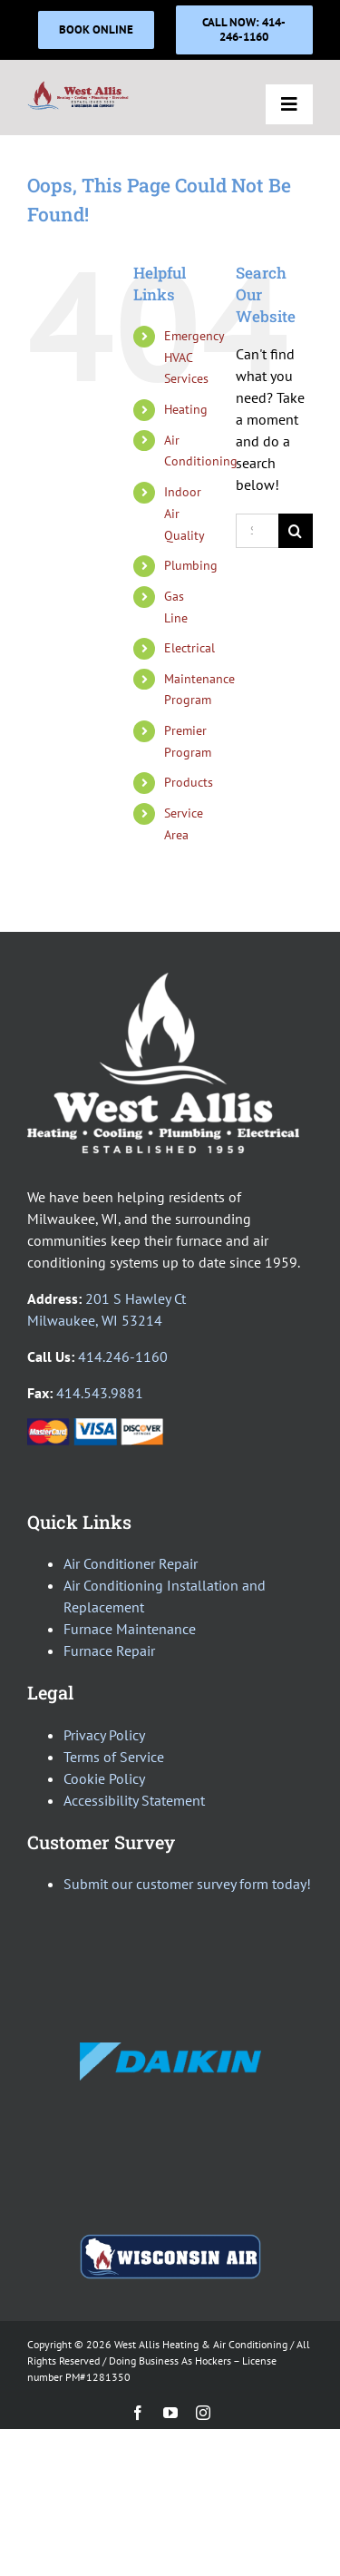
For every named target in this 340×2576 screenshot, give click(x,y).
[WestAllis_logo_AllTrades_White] (163, 980)
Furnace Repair (109, 1650)
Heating (186, 409)
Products (188, 782)
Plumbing (191, 565)
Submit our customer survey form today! (187, 1884)
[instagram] (203, 2412)
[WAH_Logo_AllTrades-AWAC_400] (78, 87)
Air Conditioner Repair (130, 1563)
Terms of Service (113, 1757)
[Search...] (257, 531)
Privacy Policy (104, 1735)
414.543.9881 (99, 1393)
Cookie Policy (104, 1778)
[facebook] (138, 2412)
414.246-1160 (123, 1356)
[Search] (295, 531)
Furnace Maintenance (129, 1629)
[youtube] (170, 2412)
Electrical (189, 648)
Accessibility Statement (134, 1800)
